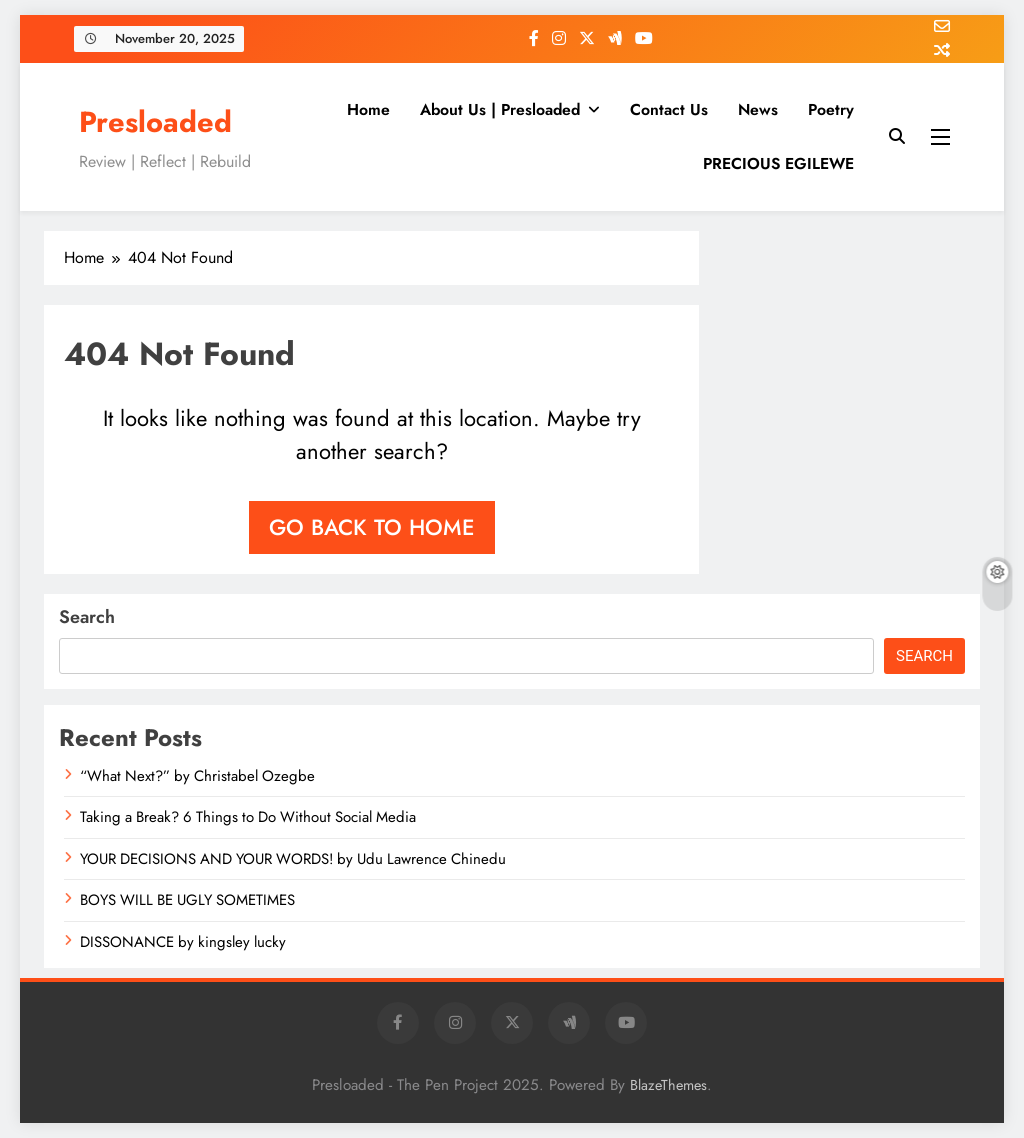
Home (368, 109)
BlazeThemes (668, 1085)
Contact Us (669, 109)
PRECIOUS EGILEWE (778, 163)
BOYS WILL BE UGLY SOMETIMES (187, 900)
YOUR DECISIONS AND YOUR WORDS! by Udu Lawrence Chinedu (293, 859)
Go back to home (372, 527)
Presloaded (155, 122)
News (758, 109)
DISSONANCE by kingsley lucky (183, 942)
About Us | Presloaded (500, 109)
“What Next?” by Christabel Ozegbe (197, 776)
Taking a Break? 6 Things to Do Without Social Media (248, 817)
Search (87, 617)
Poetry (831, 109)
